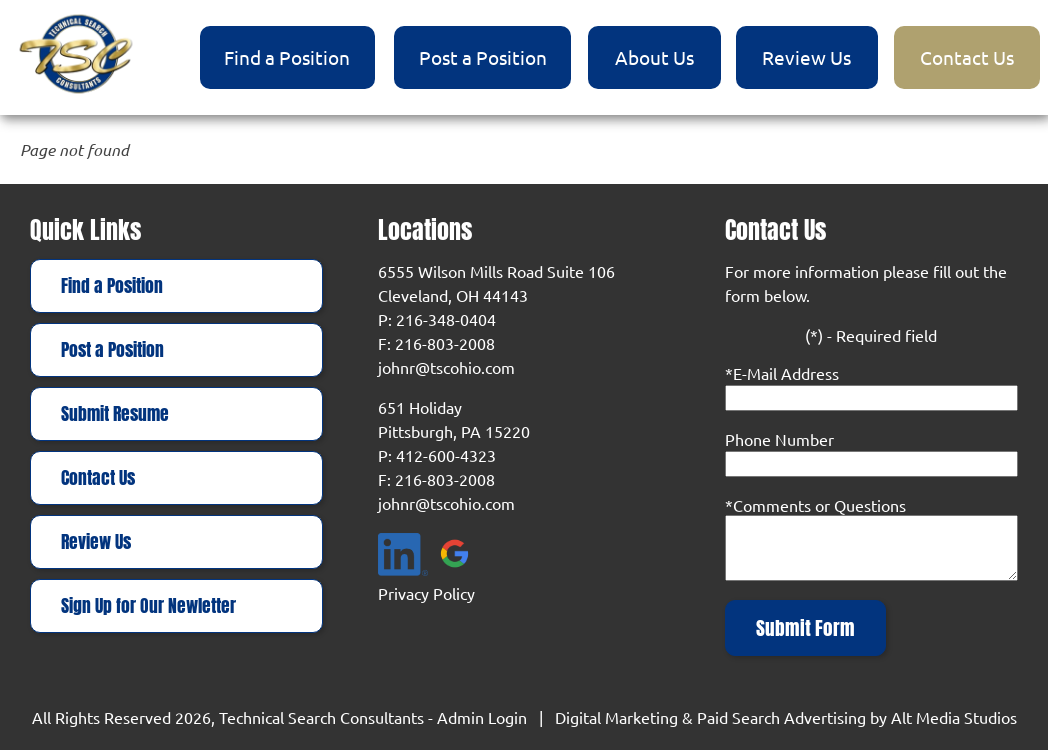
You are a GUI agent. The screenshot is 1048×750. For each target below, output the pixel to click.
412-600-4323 (446, 455)
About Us (654, 57)
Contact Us (967, 57)
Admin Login (482, 717)
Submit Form (805, 628)
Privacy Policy (426, 593)
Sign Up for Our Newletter (148, 606)
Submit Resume (115, 414)
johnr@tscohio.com (446, 367)
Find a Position (287, 57)
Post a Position (483, 57)
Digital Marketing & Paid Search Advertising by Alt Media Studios (786, 717)
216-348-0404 (446, 319)
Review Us (806, 57)
